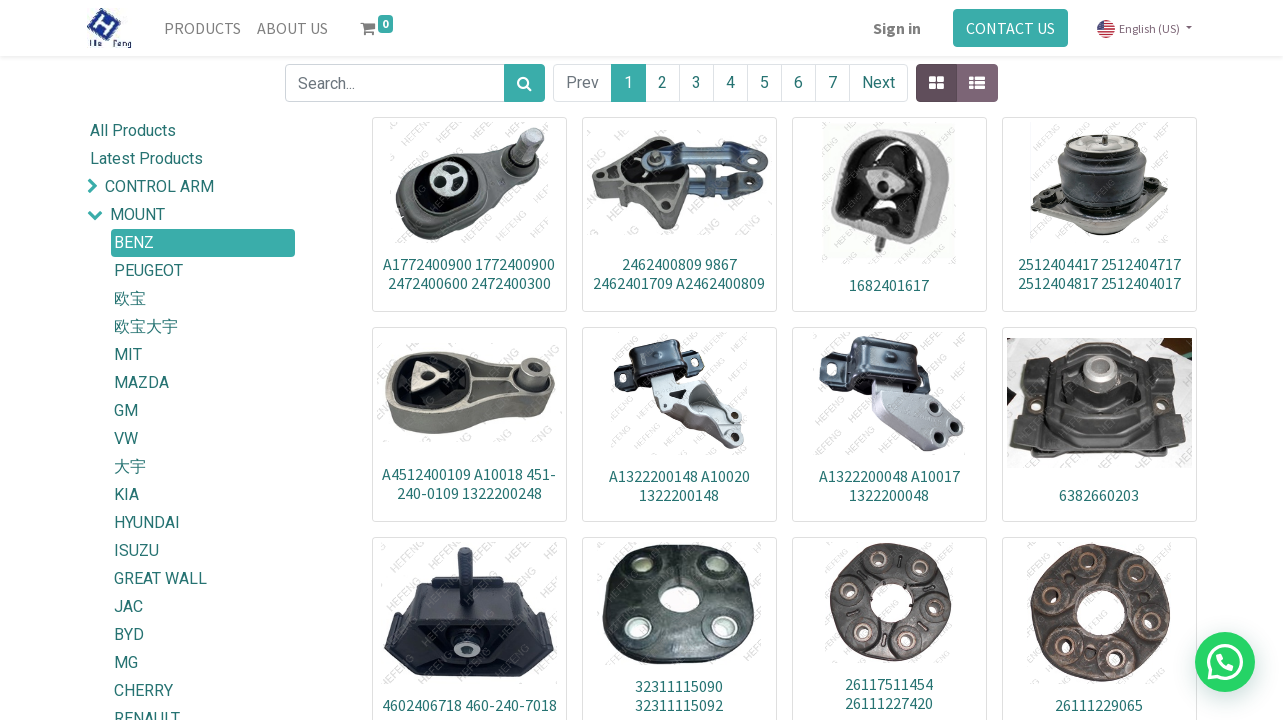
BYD (129, 634)
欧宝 (130, 298)
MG (126, 662)
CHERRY (143, 690)
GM (126, 410)
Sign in (897, 28)
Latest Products (146, 158)
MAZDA (141, 382)
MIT (128, 354)
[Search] (524, 83)
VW (126, 438)
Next (878, 82)
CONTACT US (1010, 28)
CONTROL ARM (159, 186)
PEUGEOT (148, 270)
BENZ (134, 242)
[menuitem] (202, 28)
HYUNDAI (147, 522)
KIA (126, 494)
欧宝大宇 (146, 326)
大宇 (130, 466)
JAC (128, 606)
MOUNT (137, 214)
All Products (133, 130)
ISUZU (136, 550)
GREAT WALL (160, 578)
